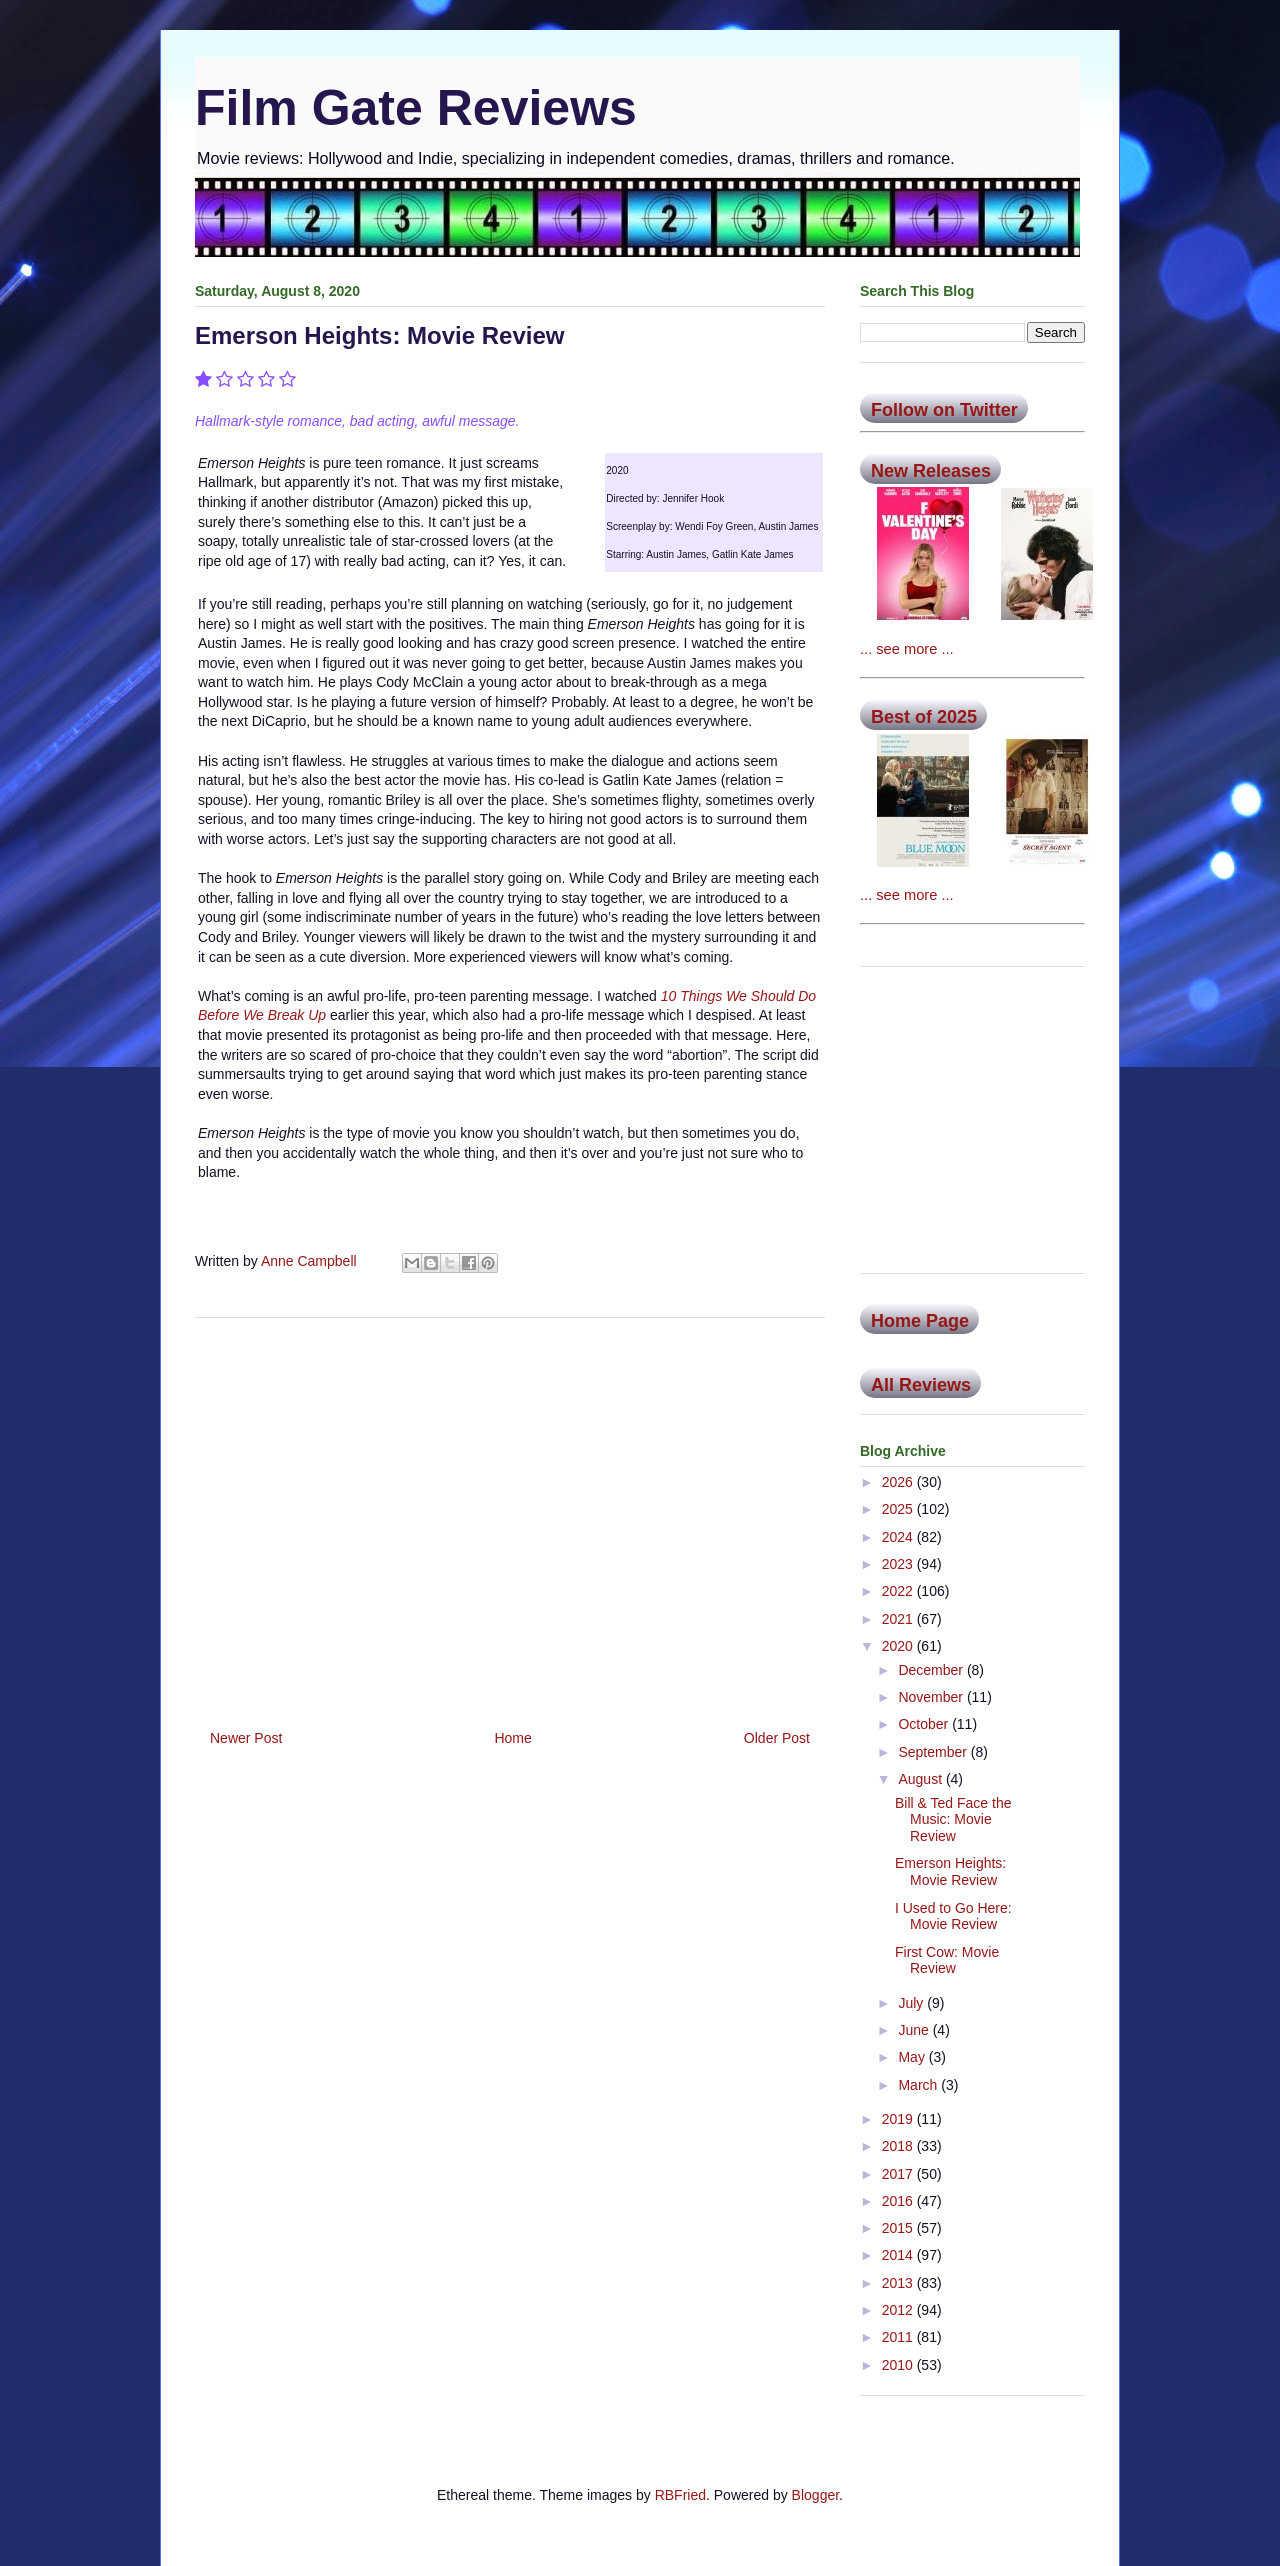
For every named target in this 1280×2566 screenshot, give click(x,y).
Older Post (777, 1738)
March (919, 2085)
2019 (899, 2119)
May (913, 2057)
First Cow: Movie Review (947, 1960)
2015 (899, 2228)
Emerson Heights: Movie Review (950, 1871)
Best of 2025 (924, 717)
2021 (899, 1619)
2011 (899, 2337)
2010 (899, 2365)
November (932, 1697)
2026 (899, 1482)
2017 (899, 2174)
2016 (899, 2201)
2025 (899, 1509)
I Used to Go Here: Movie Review (953, 1916)
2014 (899, 2255)
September (934, 1752)
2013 (899, 2283)
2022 (899, 1591)
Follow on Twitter (944, 410)
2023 (899, 1564)
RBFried (680, 2495)
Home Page (920, 1321)
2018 (899, 2146)
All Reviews (921, 1385)
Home (512, 1738)
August (921, 1779)
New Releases (931, 471)
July (912, 2003)
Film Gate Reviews (416, 108)
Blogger (815, 2495)
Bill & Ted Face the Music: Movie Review (953, 1820)
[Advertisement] (510, 1516)
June (915, 2030)
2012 (899, 2310)
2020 (899, 1646)
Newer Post (246, 1738)
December (932, 1670)
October (925, 1724)
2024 (899, 1537)
